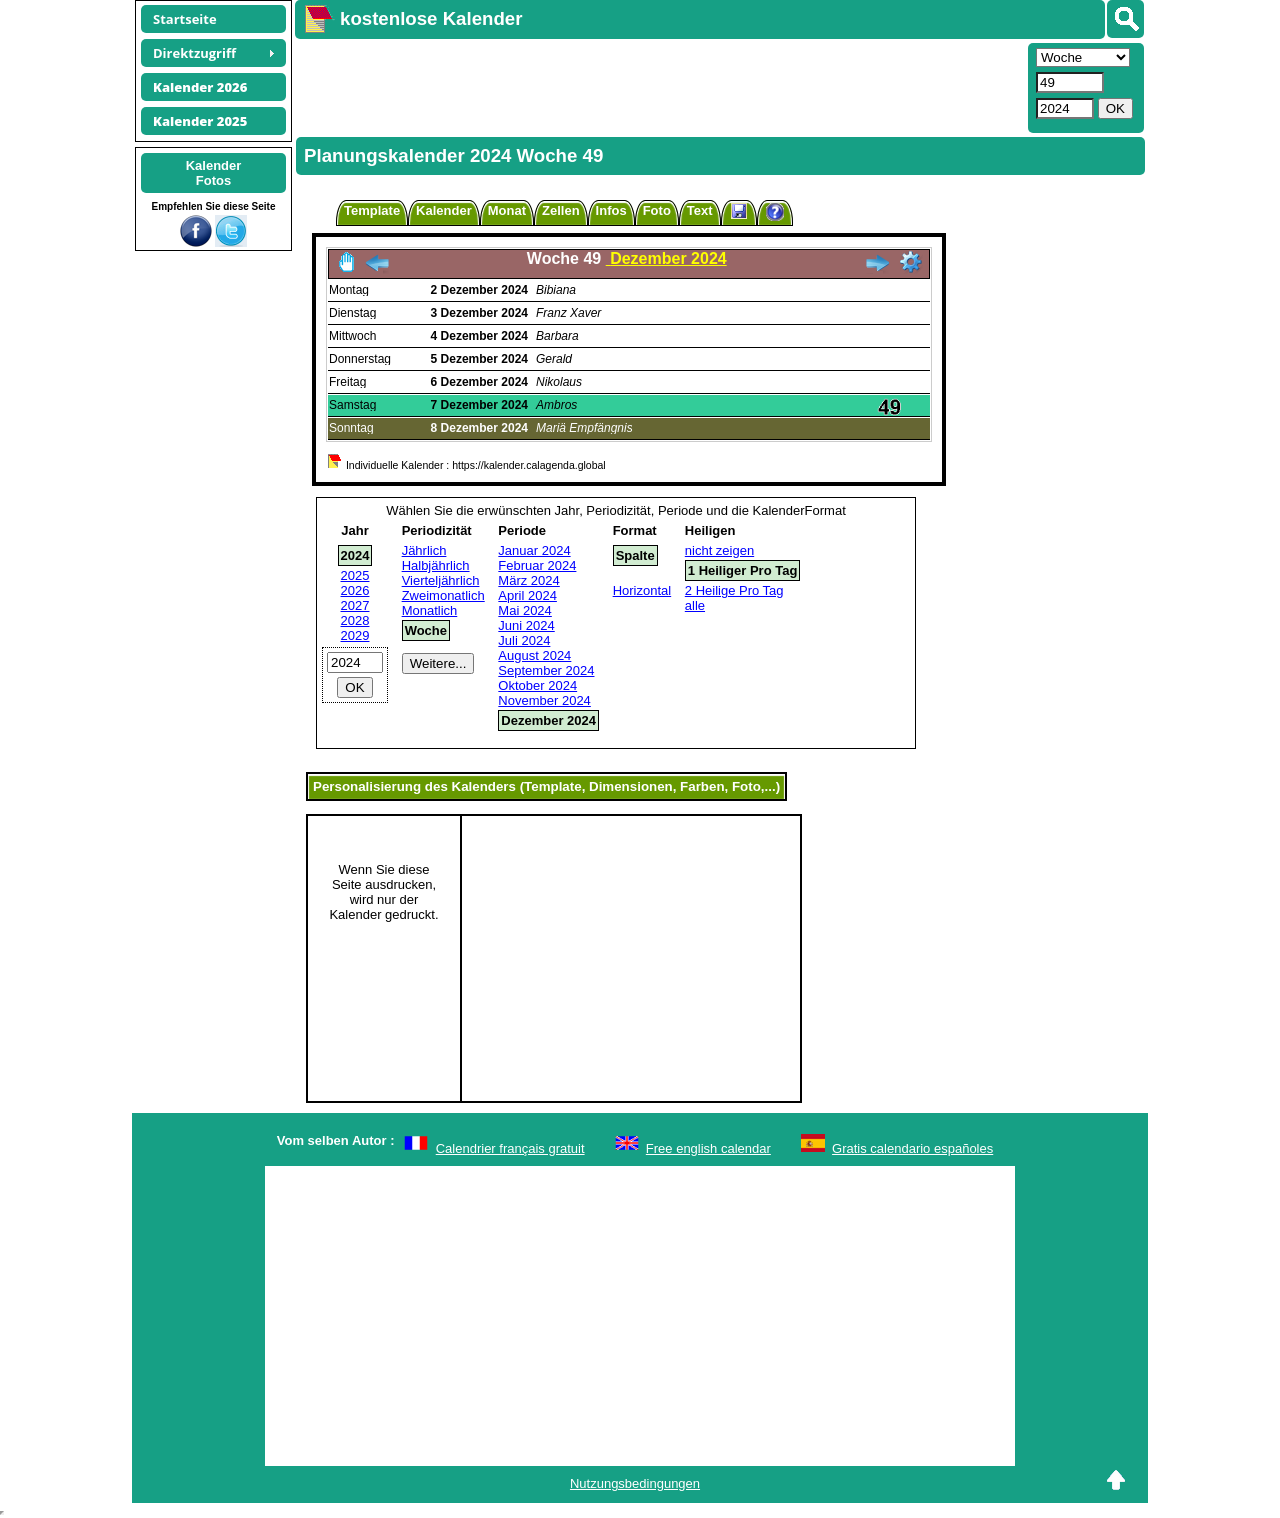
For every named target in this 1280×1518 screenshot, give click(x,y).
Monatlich (430, 610)
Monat (507, 210)
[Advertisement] (659, 86)
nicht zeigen (719, 550)
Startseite (185, 19)
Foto (657, 210)
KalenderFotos (214, 173)
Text (700, 210)
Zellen (561, 210)
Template (372, 210)
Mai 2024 (524, 610)
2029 (355, 635)
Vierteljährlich (441, 580)
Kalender (444, 210)
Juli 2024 (524, 640)
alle (695, 605)
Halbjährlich (436, 565)
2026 (355, 590)
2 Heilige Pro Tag (734, 590)
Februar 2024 (537, 565)
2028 (355, 620)
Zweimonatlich (443, 595)
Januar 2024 (534, 550)
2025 (355, 575)
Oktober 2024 (537, 685)
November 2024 (544, 700)
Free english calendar (708, 1148)
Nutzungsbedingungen (635, 1483)
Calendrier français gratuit (510, 1148)
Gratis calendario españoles (912, 1148)
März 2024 (528, 580)
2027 (355, 605)
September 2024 (546, 670)
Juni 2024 (526, 625)
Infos (611, 210)
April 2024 (527, 595)
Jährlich (424, 550)
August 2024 (534, 655)
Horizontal (642, 590)
